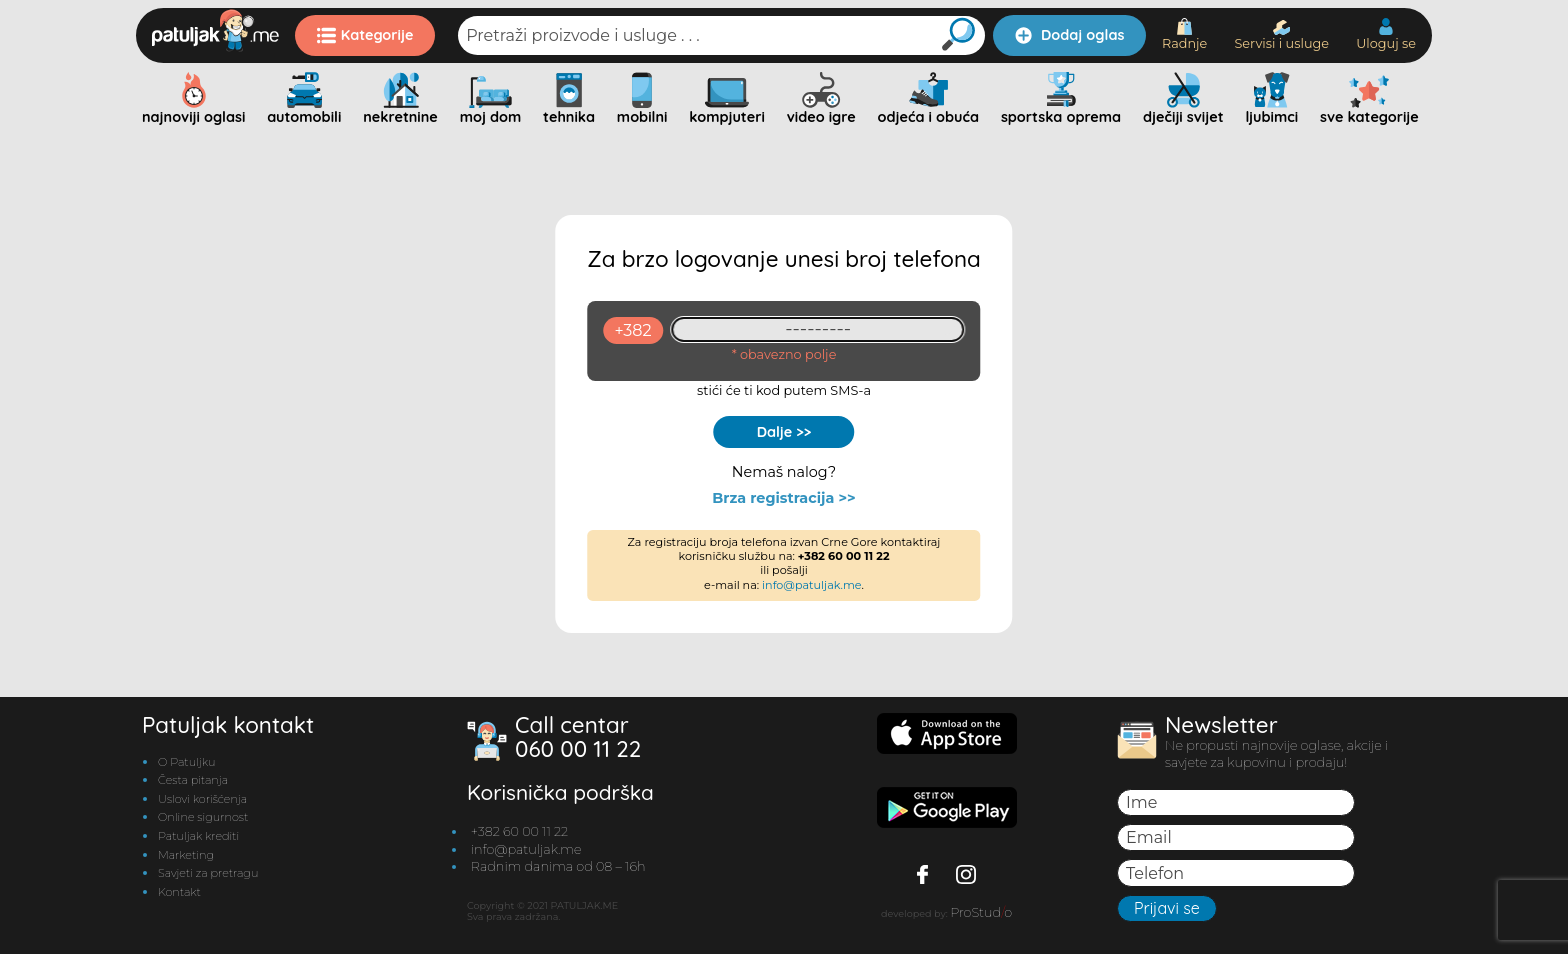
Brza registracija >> (783, 498)
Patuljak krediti (198, 836)
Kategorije (365, 35)
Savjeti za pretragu (208, 873)
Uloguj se (1386, 34)
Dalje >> (784, 432)
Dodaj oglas (1069, 35)
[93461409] (818, 329)
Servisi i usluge (1281, 35)
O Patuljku (186, 762)
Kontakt (179, 892)
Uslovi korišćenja (202, 799)
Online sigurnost (203, 817)
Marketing (186, 855)
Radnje (1184, 34)
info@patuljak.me (812, 585)
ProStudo (981, 912)
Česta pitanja (193, 780)
